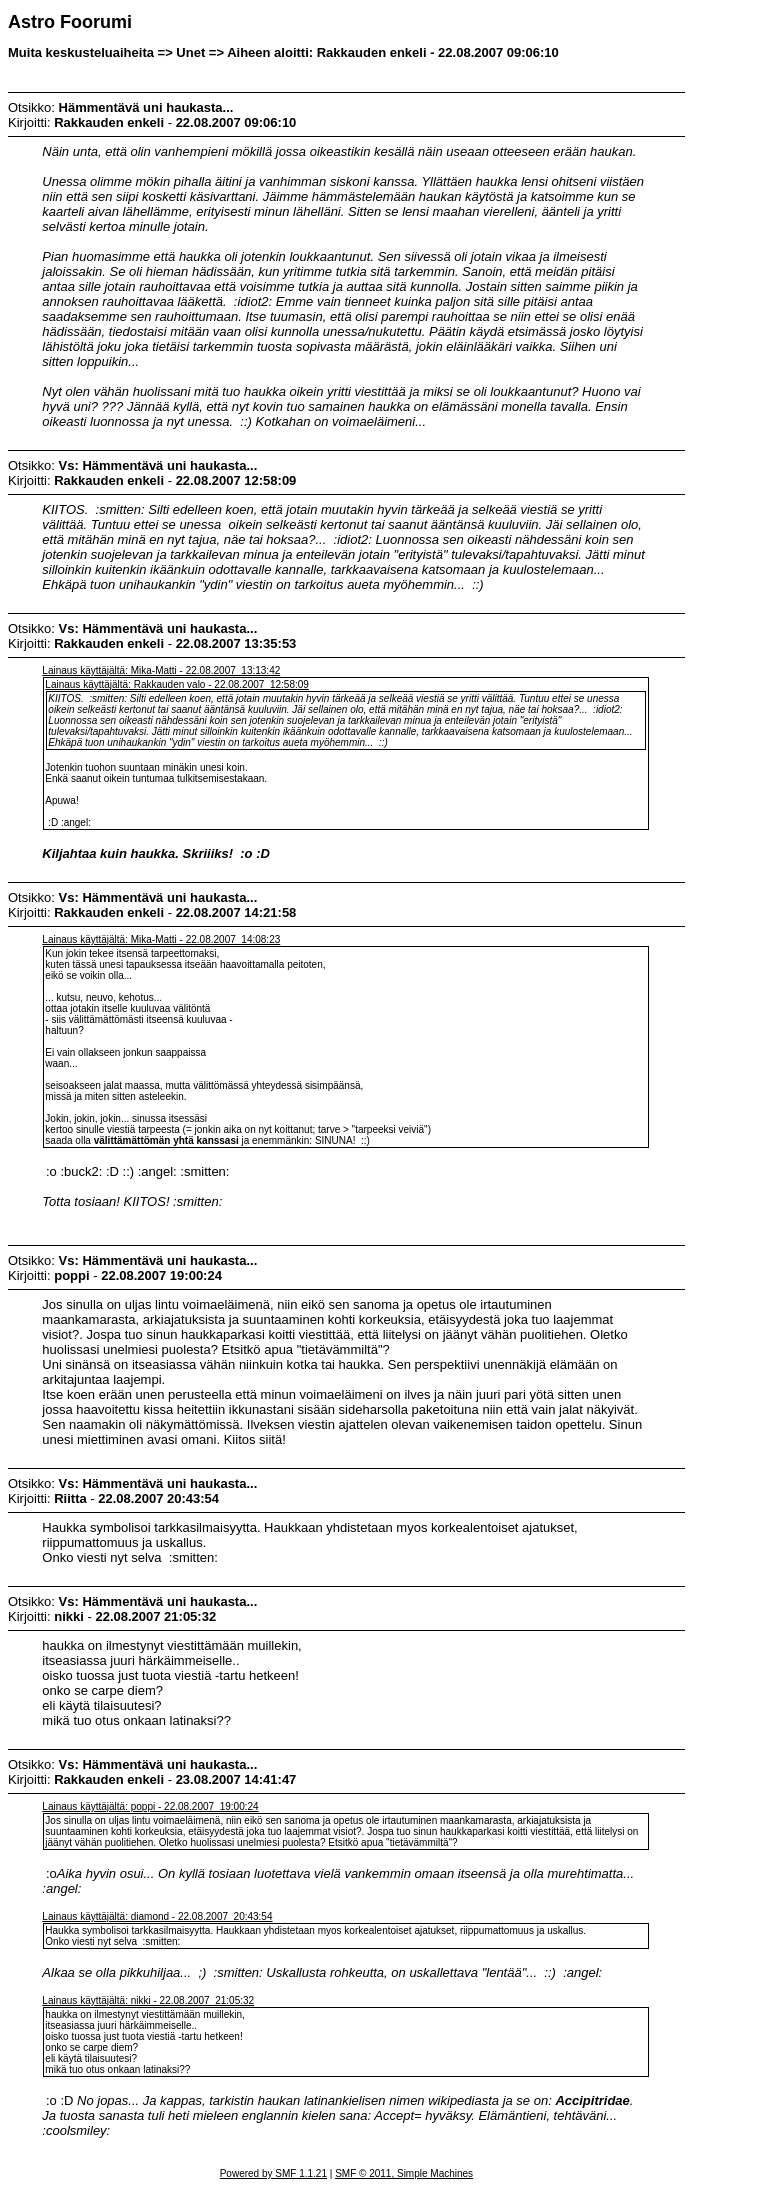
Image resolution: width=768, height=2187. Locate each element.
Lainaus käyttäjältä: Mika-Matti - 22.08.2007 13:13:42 (161, 670)
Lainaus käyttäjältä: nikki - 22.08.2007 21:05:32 (148, 2000)
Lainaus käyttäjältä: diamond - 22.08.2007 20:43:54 (157, 1916)
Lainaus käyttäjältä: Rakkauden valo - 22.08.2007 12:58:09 (177, 684)
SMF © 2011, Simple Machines (404, 2173)
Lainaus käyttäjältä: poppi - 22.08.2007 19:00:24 (150, 1806)
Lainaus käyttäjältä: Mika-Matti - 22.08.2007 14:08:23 (161, 939)
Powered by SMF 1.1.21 (273, 2173)
